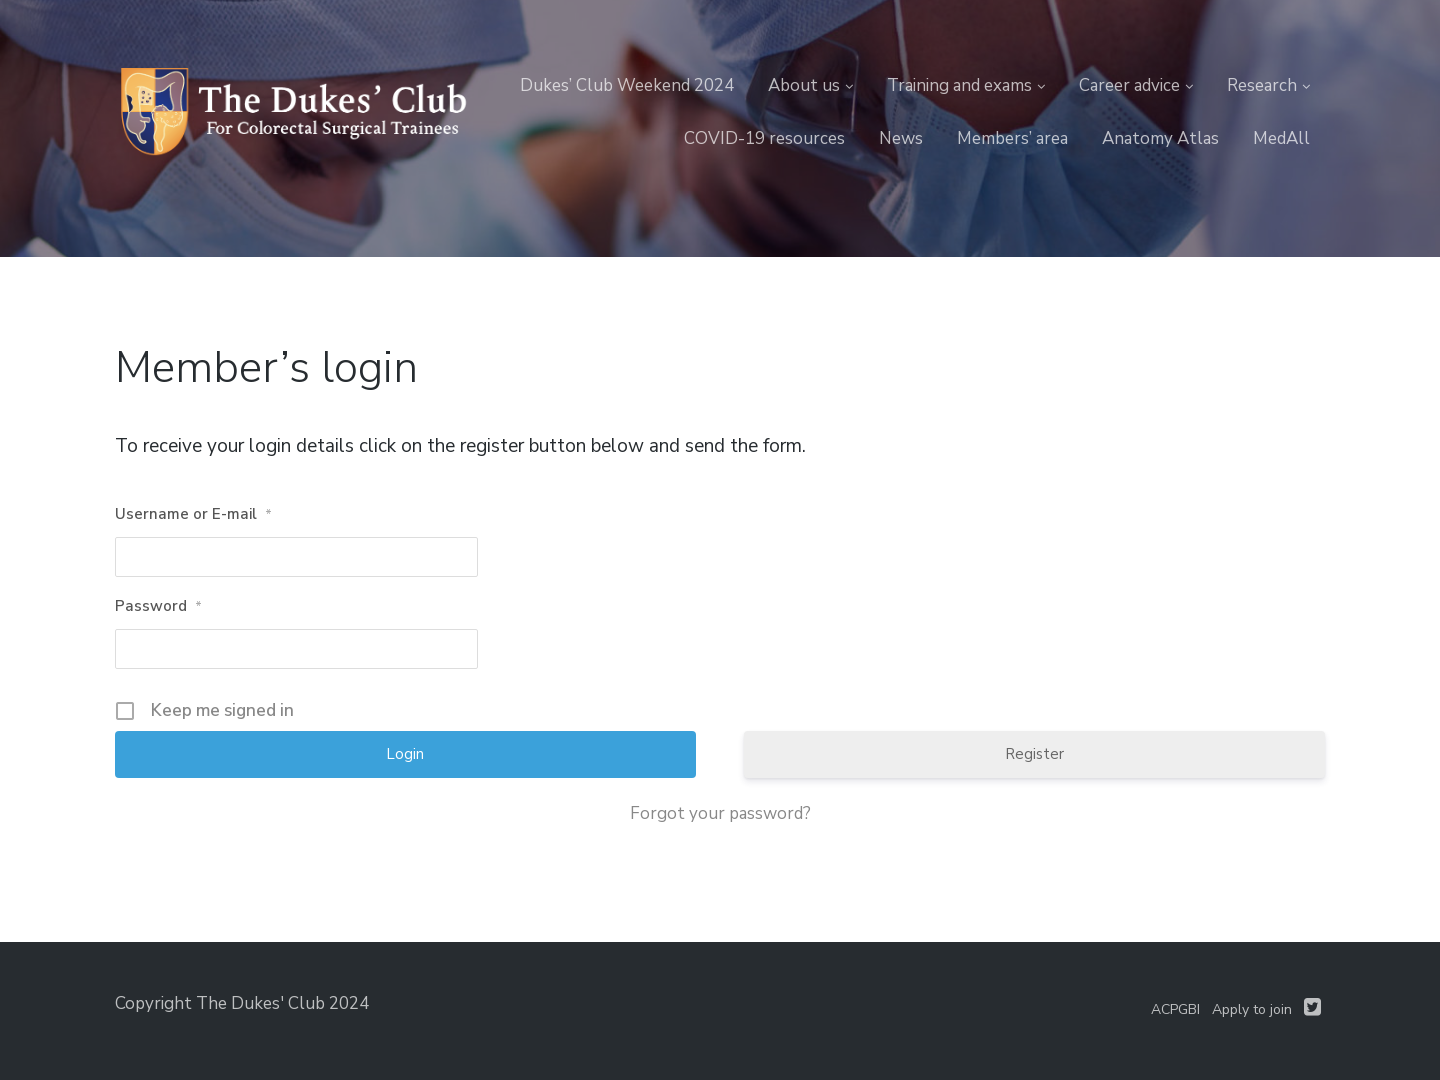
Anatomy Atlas (1160, 138)
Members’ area (1012, 138)
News (901, 138)
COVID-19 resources (764, 138)
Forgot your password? (720, 814)
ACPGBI (1175, 1009)
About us (804, 85)
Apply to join (1252, 1009)
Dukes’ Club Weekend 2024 (627, 85)
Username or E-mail (193, 515)
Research (1262, 85)
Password (158, 607)
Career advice (1129, 85)
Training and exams (959, 85)
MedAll (1281, 138)
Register (1034, 754)
